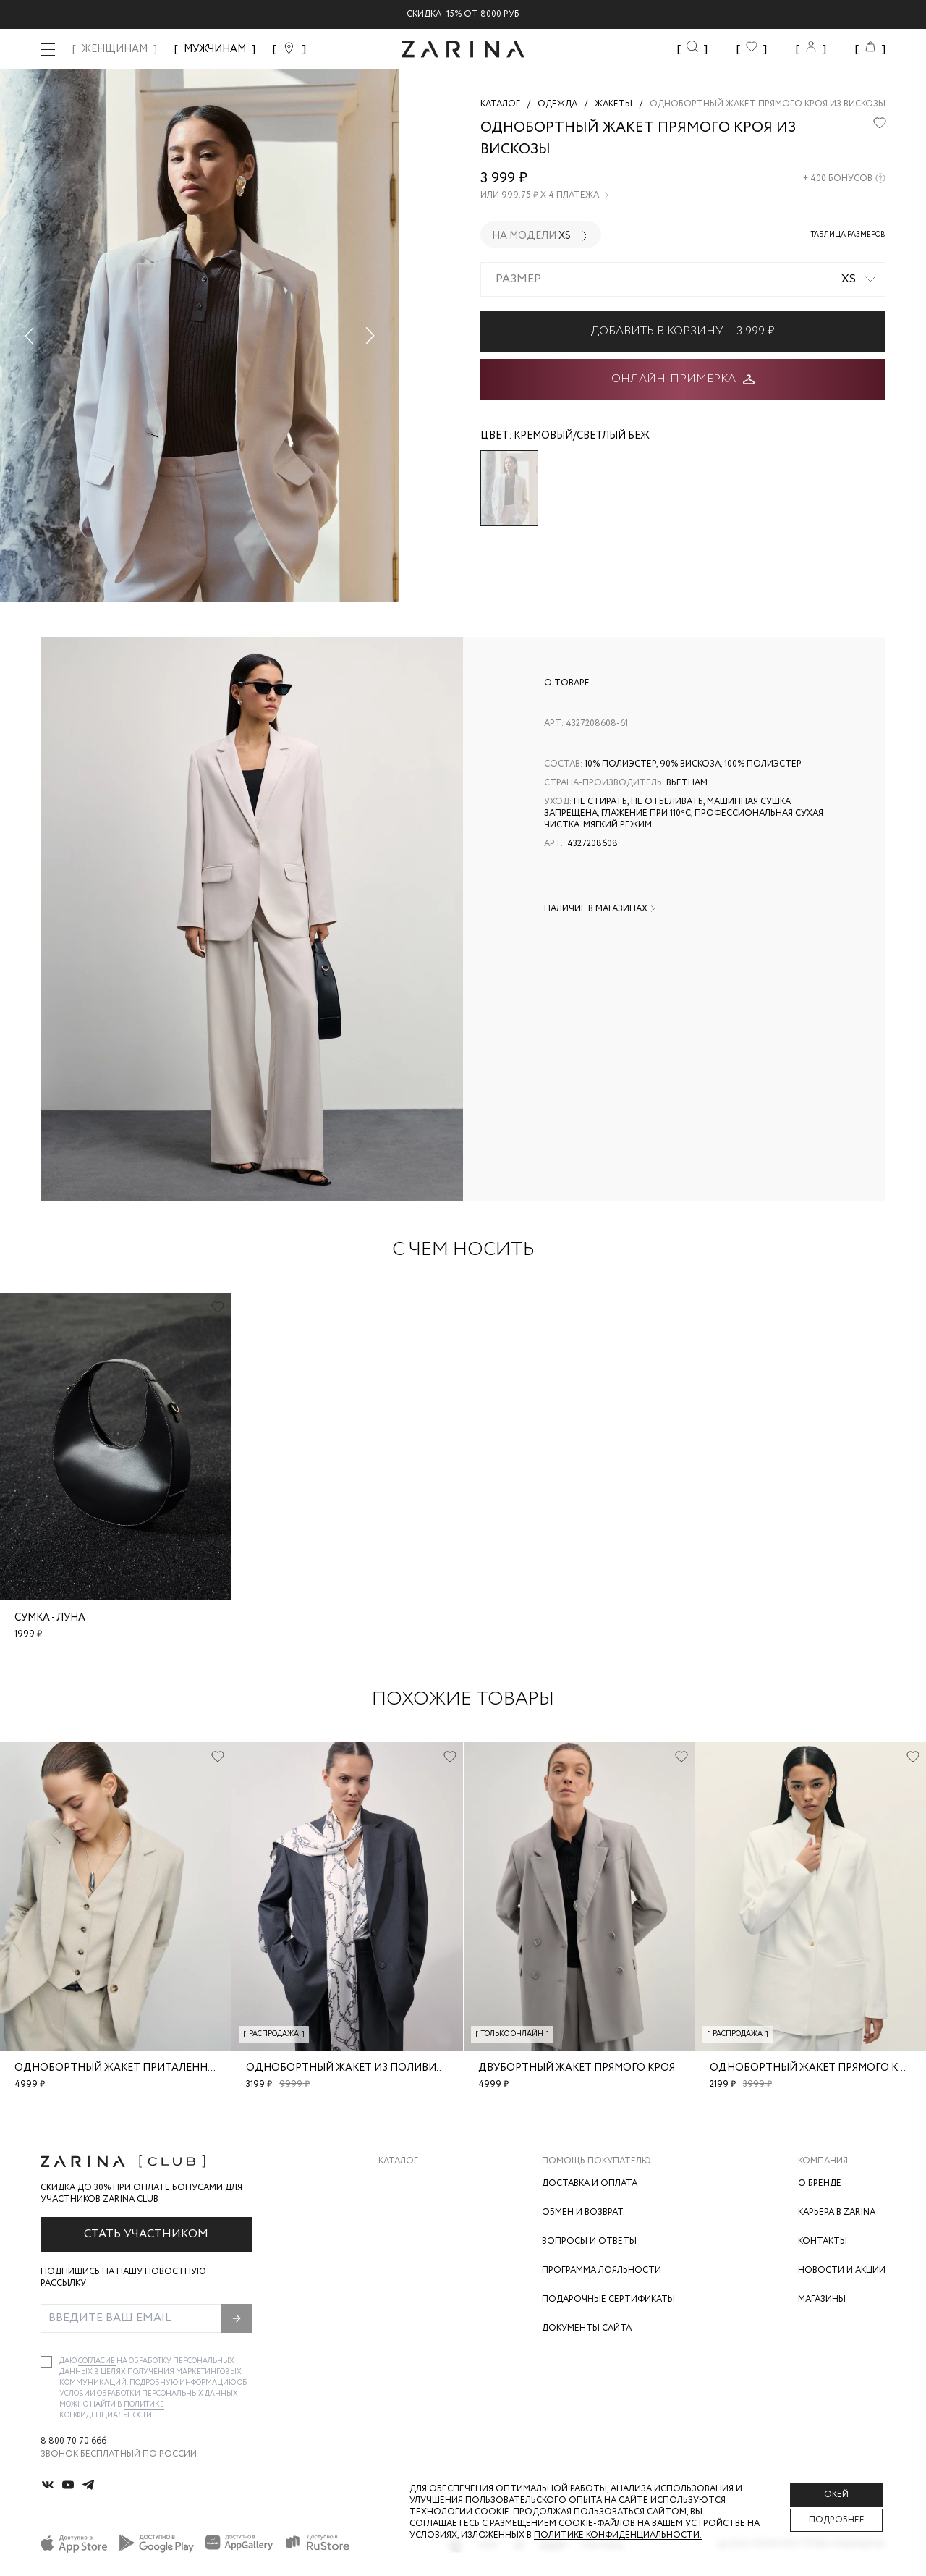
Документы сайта (587, 2328)
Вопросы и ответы (589, 2241)
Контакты (822, 2241)
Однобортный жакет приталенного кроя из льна (160, 2068)
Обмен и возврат (583, 2212)
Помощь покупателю (596, 2161)
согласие (97, 2361)
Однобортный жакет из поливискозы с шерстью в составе (420, 2068)
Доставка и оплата (589, 2183)
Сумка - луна (49, 1617)
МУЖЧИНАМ (215, 49)
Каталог (398, 2161)
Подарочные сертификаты (608, 2299)
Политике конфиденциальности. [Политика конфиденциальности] (618, 2535)
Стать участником (146, 2234)
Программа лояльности (601, 2270)
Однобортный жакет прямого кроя (814, 2068)
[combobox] (682, 279)
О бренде (819, 2183)
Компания (823, 2161)
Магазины (822, 2299)
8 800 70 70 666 (73, 2441)
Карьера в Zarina (836, 2212)
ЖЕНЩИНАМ (115, 49)
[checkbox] (46, 2362)
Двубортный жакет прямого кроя (576, 2068)
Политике (144, 2404)
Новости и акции (841, 2270)
